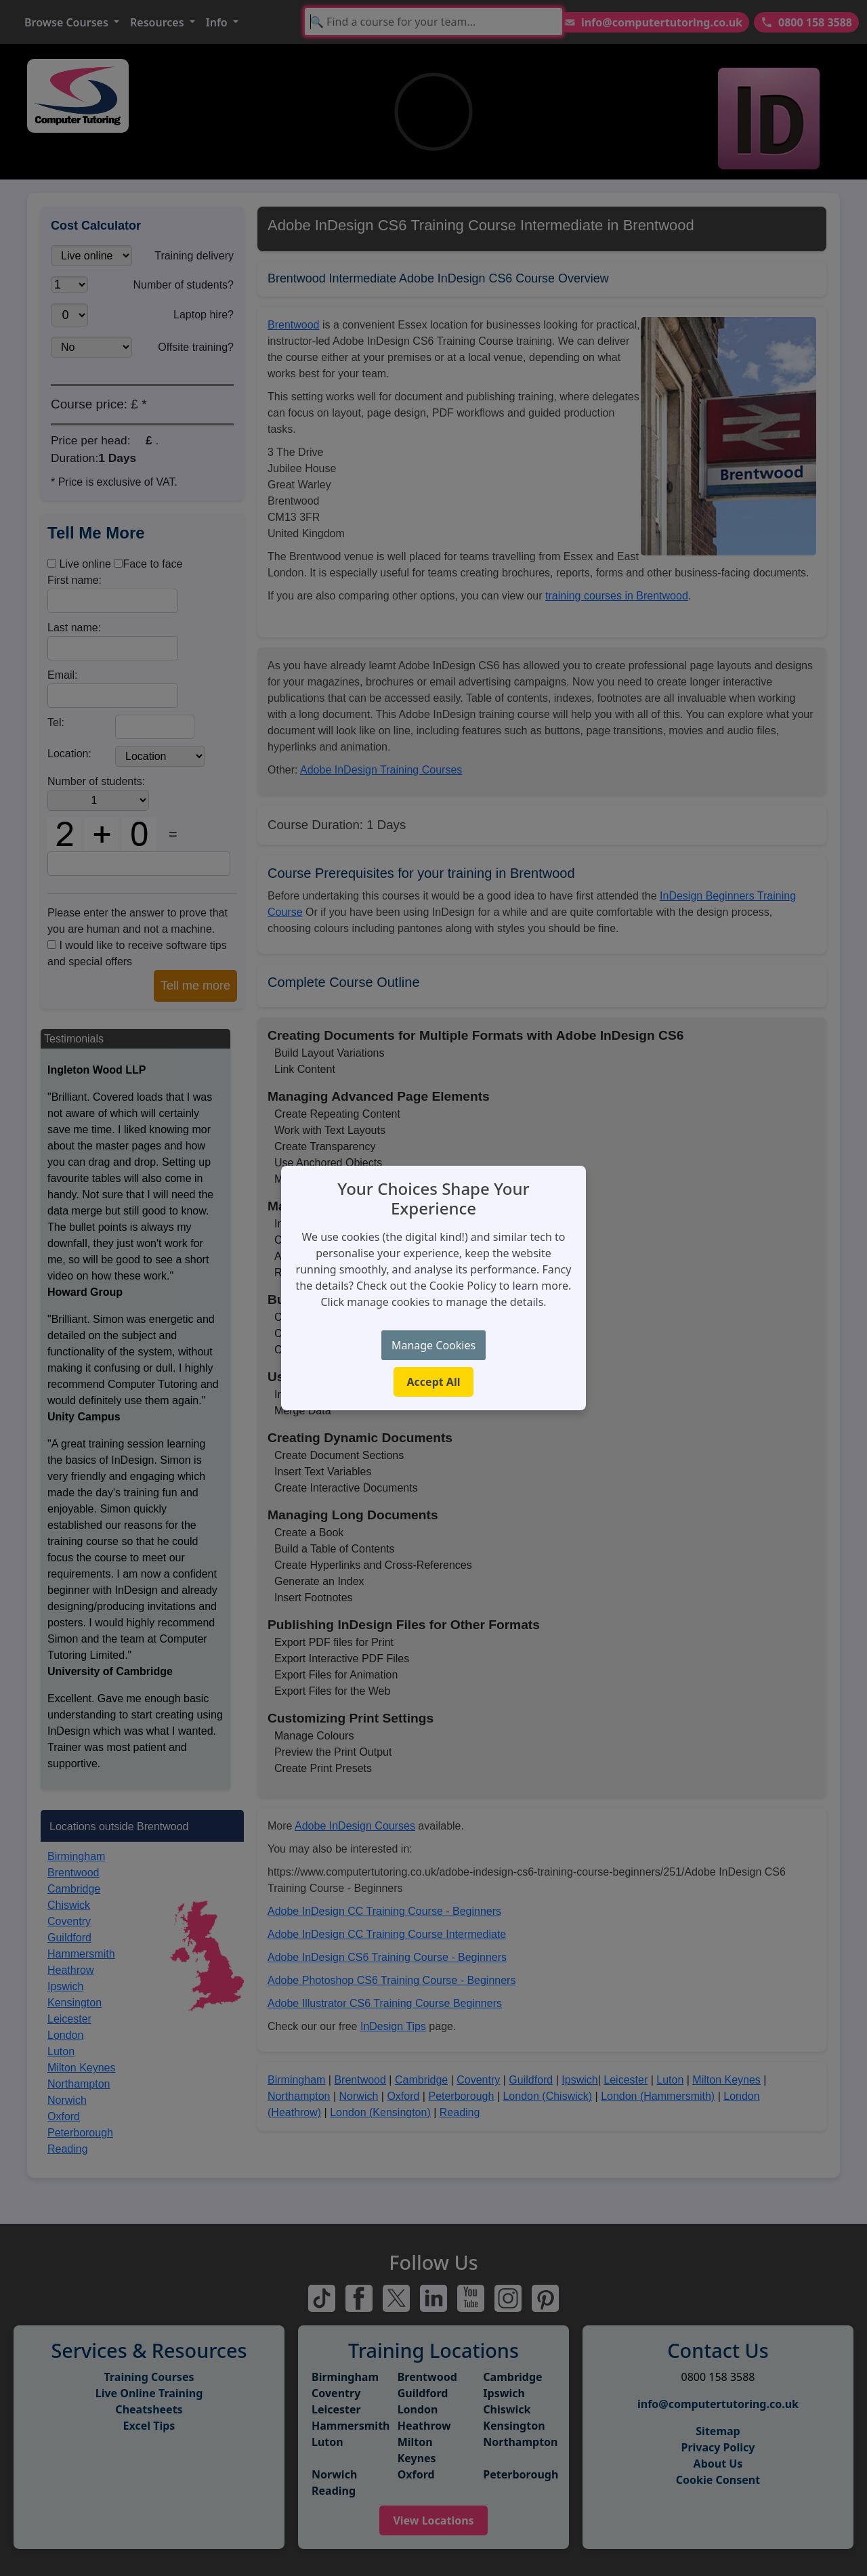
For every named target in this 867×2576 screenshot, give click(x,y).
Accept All (434, 1381)
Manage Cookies (433, 1345)
